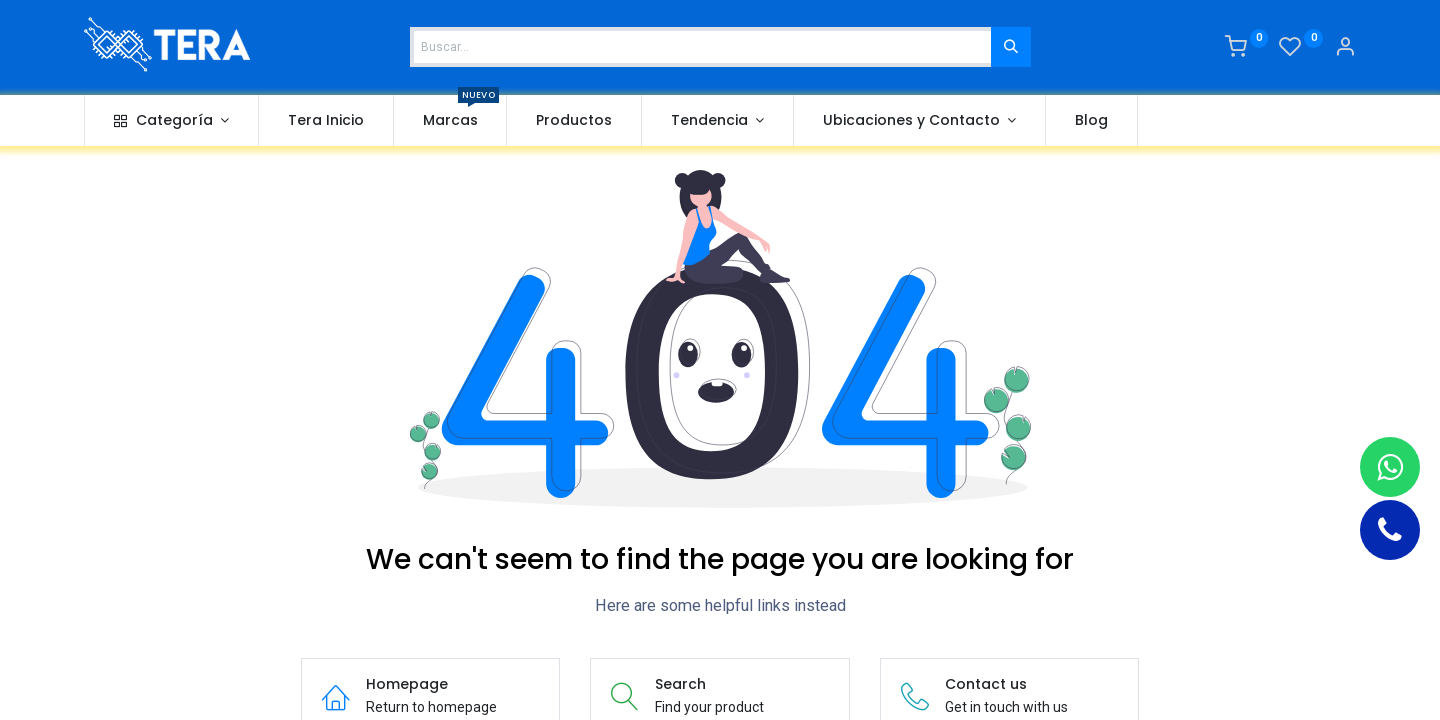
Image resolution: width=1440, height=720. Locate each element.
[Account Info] (1345, 49)
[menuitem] (326, 121)
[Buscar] (1011, 47)
